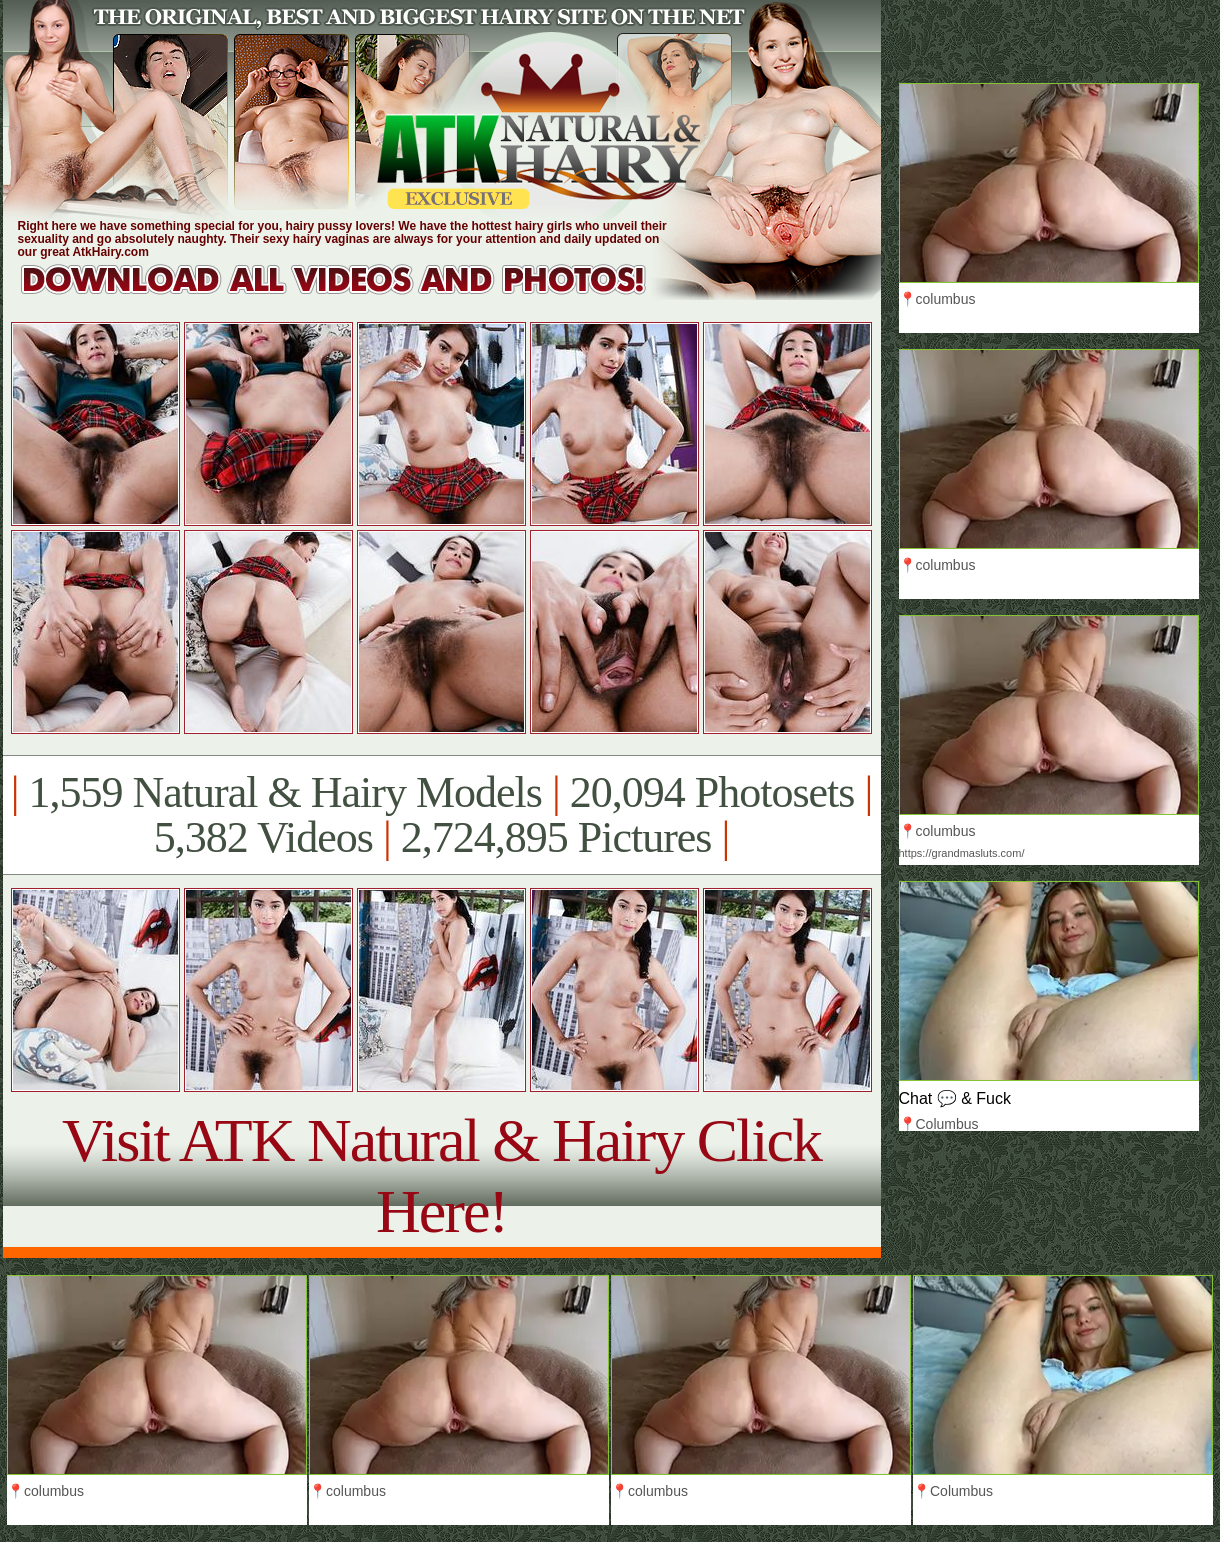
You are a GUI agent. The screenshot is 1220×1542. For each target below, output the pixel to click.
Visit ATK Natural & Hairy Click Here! (441, 1175)
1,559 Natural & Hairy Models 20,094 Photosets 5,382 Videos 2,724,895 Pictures (441, 815)
